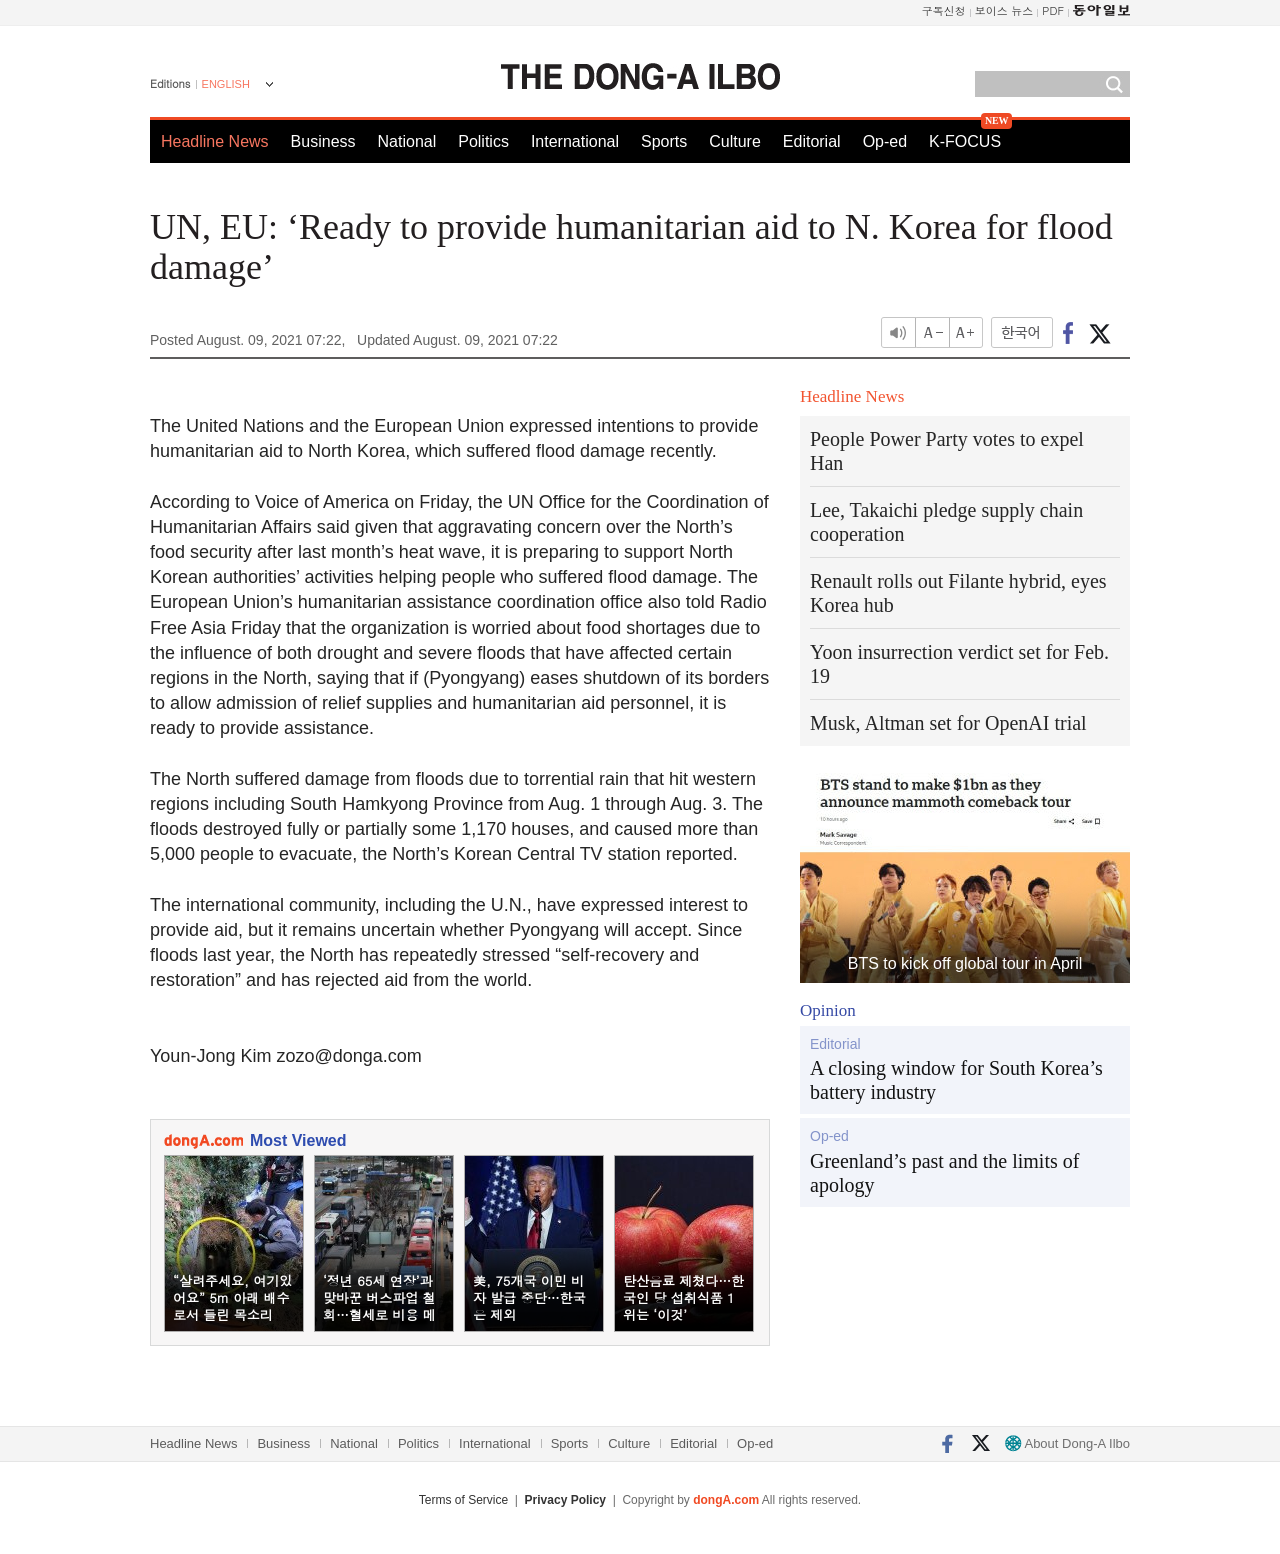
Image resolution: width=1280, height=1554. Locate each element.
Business (323, 141)
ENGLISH (226, 84)
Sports (664, 141)
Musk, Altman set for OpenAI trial (948, 723)
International (575, 141)
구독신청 (944, 10)
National (407, 141)
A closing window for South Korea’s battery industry (956, 1080)
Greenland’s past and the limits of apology (944, 1173)
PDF (1053, 10)
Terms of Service (463, 1500)
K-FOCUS (965, 141)
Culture (735, 141)
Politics (483, 141)
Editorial (812, 141)
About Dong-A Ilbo (1067, 1443)
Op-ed (885, 141)
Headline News (215, 141)
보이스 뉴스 (1004, 10)
